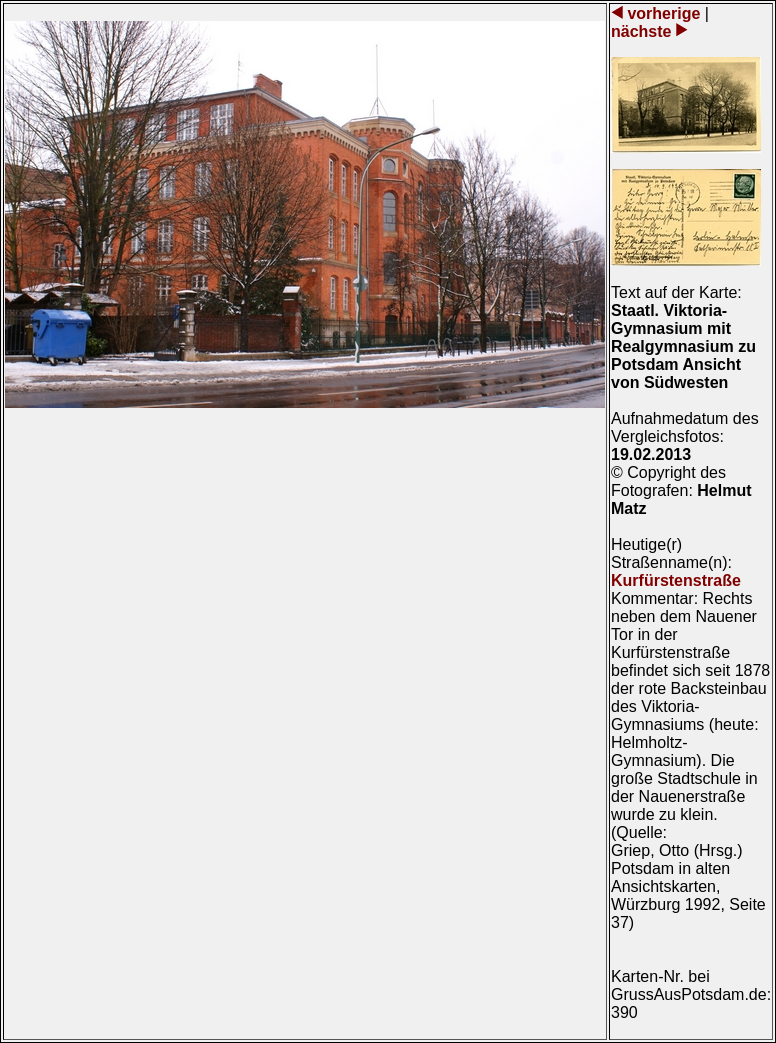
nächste (643, 31)
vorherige (664, 13)
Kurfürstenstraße (676, 580)
